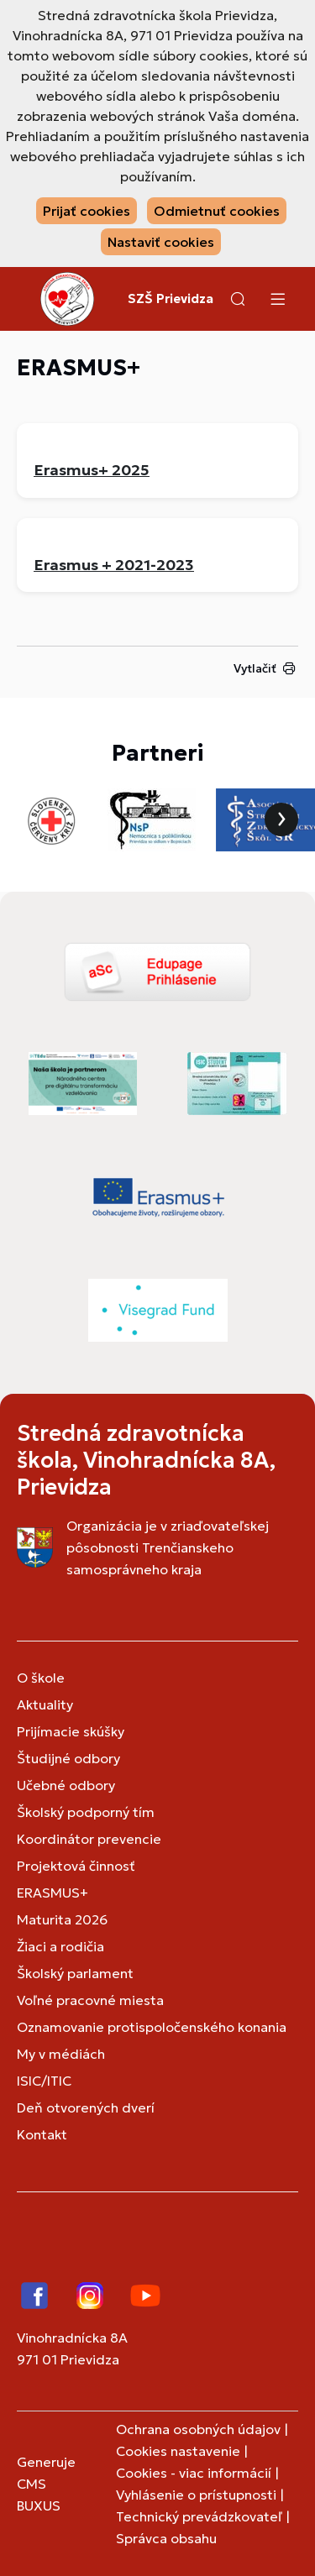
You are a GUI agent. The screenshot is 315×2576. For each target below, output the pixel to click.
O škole (41, 1677)
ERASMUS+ (52, 1892)
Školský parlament (75, 1973)
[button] (237, 299)
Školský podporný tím (86, 1812)
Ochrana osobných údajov (198, 2429)
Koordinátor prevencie (89, 1838)
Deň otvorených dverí (86, 2107)
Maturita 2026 (62, 1919)
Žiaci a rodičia (60, 1946)
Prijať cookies (86, 210)
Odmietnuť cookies (217, 210)
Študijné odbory (68, 1758)
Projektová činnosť (76, 1865)
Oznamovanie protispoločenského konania (151, 2026)
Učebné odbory (66, 1785)
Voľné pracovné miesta (90, 2000)
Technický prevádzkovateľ (199, 2516)
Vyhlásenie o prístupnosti (196, 2494)
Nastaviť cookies (161, 241)
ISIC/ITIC (44, 2080)
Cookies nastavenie (178, 2450)
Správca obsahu (166, 2538)
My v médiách (61, 2053)
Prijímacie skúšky (70, 1731)
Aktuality (45, 1704)
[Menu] (277, 299)
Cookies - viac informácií (193, 2472)
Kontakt (42, 2134)
